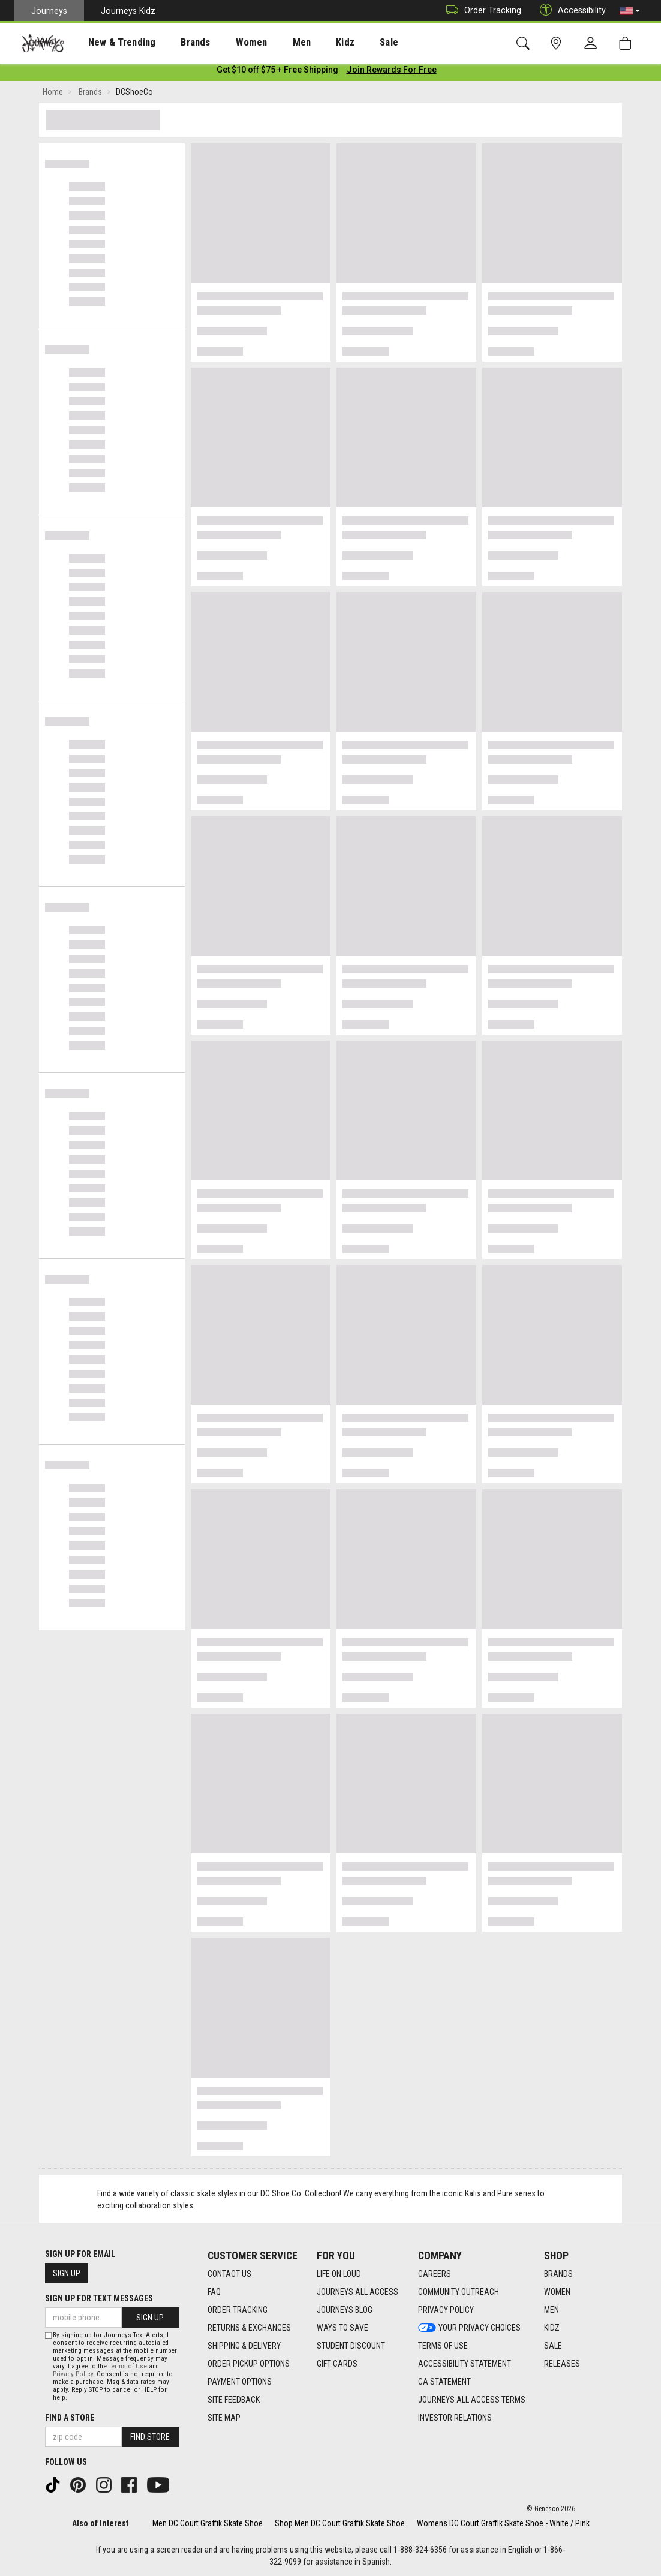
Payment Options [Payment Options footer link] (240, 2381)
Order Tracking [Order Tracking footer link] (238, 2310)
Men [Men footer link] (551, 2310)
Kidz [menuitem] (308, 42)
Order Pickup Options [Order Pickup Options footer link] (249, 2363)
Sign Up (66, 2273)
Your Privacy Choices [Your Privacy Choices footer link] (469, 2327)
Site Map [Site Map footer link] (224, 2417)
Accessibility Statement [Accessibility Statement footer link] (464, 2363)
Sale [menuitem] (347, 42)
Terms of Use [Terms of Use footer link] (443, 2345)
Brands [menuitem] (177, 42)
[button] (630, 11)
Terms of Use (128, 2366)
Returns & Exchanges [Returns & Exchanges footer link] (249, 2327)
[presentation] (111, 42)
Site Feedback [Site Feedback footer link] (234, 2399)
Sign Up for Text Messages (99, 2298)
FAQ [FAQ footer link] (214, 2292)
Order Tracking (480, 10)
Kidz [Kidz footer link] (552, 2327)
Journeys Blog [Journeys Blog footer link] (344, 2310)
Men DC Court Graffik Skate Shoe (207, 2523)
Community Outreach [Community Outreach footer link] (458, 2292)
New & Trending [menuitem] (110, 42)
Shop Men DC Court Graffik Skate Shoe (340, 2523)
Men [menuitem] (270, 42)
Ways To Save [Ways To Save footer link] (342, 2327)
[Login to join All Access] (277, 72)
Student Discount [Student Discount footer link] (351, 2345)
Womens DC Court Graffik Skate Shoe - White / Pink (503, 2523)
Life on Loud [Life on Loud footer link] (339, 2274)
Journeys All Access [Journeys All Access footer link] (357, 2292)
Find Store (150, 2437)
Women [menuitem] (226, 42)
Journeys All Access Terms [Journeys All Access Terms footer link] (471, 2399)
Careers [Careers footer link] (434, 2274)
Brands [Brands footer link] (558, 2274)
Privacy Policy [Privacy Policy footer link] (446, 2310)
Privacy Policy (73, 2374)
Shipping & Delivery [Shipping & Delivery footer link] (244, 2345)
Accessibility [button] (570, 10)
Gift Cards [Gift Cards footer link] (337, 2363)
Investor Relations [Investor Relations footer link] (455, 2417)
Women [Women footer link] (557, 2292)
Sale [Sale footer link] (553, 2345)
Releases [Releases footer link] (562, 2363)
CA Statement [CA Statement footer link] (444, 2381)
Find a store (69, 2417)
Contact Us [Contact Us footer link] (229, 2274)
